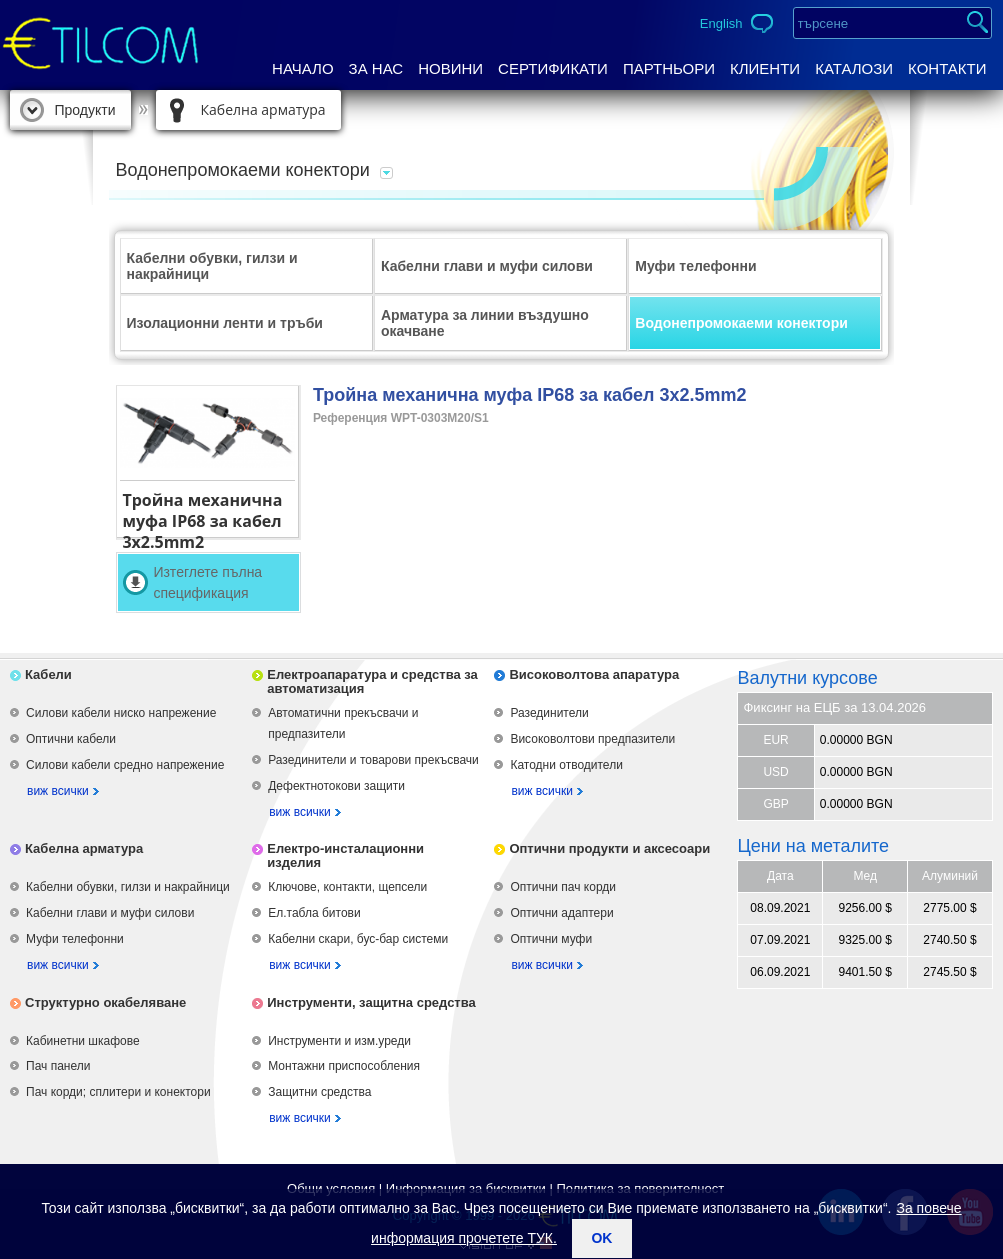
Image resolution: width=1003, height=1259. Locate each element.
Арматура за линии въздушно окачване (485, 323)
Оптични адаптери (561, 913)
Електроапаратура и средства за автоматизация (372, 681)
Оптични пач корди (563, 887)
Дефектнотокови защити (336, 786)
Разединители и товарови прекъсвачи (373, 760)
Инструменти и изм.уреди (339, 1041)
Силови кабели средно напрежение (125, 765)
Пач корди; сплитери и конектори (118, 1092)
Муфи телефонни (695, 266)
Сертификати (553, 68)
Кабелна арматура (263, 109)
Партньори (669, 68)
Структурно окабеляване (105, 1002)
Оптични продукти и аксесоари (609, 848)
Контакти (947, 68)
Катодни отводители (566, 765)
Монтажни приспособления (344, 1066)
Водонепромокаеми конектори (741, 323)
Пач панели (58, 1066)
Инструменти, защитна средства (371, 1002)
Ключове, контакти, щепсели (347, 887)
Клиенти (765, 68)
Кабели (48, 674)
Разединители (549, 713)
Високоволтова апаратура (594, 674)
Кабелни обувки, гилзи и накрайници (212, 266)
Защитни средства (319, 1092)
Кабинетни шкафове (83, 1041)
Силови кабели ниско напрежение (121, 713)
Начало (303, 68)
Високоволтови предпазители (592, 739)
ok (601, 1238)
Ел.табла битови (314, 913)
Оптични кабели (71, 739)
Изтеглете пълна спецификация (207, 582)
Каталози (854, 68)
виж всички (58, 791)
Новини (450, 68)
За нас (376, 68)
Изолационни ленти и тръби (225, 323)
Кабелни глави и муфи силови (487, 266)
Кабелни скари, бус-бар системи (358, 939)
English (721, 23)
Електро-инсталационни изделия (345, 855)
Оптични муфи (551, 939)
